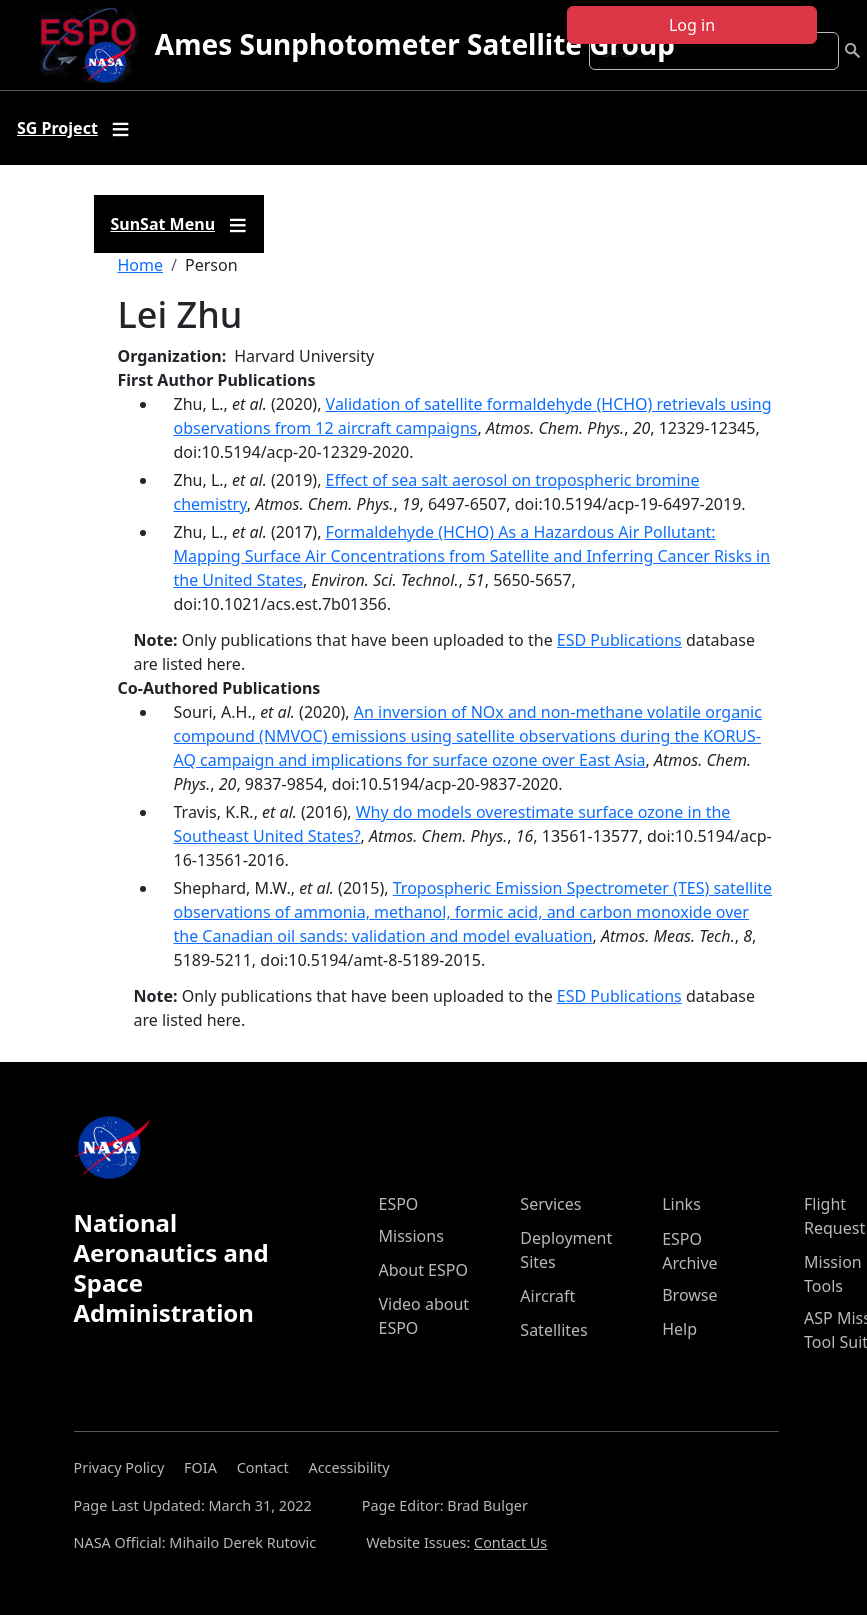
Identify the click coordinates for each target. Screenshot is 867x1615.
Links (681, 1204)
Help (679, 1329)
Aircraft (547, 1296)
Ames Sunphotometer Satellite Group (415, 44)
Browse (689, 1295)
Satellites (553, 1330)
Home (141, 265)
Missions (411, 1236)
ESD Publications (619, 640)
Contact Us (510, 1542)
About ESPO (423, 1270)
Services (550, 1204)
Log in (692, 25)
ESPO (399, 1204)
